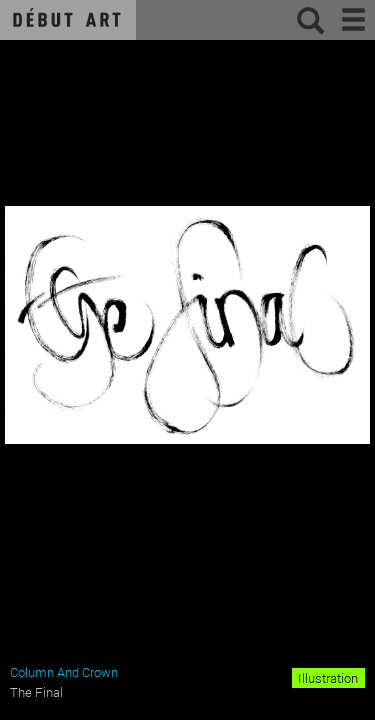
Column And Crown (64, 672)
